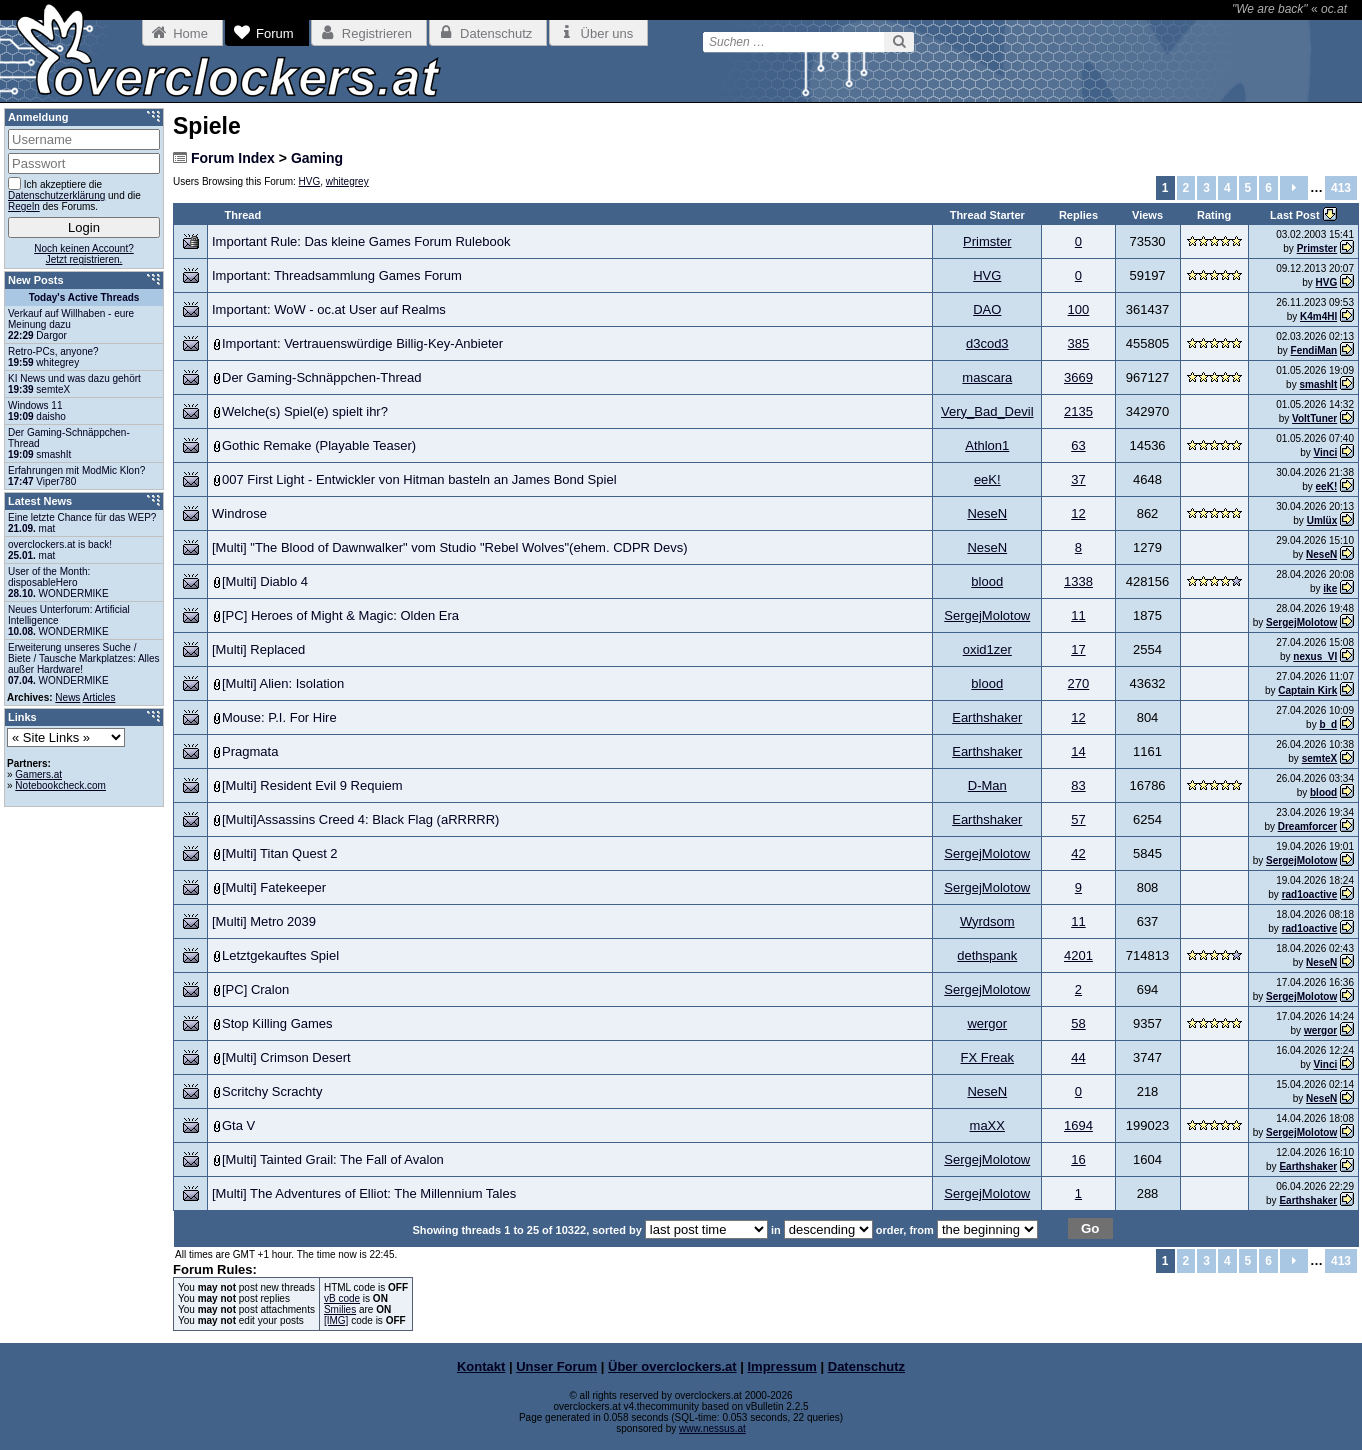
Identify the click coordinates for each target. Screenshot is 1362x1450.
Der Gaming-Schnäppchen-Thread (321, 377)
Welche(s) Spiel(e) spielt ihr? (305, 411)
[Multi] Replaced (258, 649)
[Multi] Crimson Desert (286, 1057)
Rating (1214, 215)
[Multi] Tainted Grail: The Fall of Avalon (333, 1159)
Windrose (239, 513)
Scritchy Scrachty (272, 1091)
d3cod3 (987, 343)
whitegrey (347, 181)
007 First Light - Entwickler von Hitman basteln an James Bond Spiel (419, 479)
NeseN (987, 513)
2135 (1078, 411)
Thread (243, 215)
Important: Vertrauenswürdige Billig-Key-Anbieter (362, 343)
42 (1078, 853)
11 (1078, 615)
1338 (1078, 581)
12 (1078, 513)
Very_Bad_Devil (987, 411)
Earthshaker (987, 717)
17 (1078, 649)
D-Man (987, 785)
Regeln (24, 206)
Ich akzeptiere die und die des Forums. (74, 194)
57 (1078, 819)
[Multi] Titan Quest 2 (280, 853)
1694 (1078, 1125)
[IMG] (336, 1320)
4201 (1078, 955)
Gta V (238, 1125)
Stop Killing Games (277, 1023)
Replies (1078, 215)
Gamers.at (38, 774)
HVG (310, 181)
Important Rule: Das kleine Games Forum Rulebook (361, 241)
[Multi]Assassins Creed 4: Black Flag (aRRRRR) (360, 819)
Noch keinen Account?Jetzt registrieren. (84, 254)
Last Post (1296, 215)
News (67, 697)
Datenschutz (866, 1366)
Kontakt (481, 1366)
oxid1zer (987, 649)
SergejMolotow (987, 615)
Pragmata (250, 751)
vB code (342, 1298)
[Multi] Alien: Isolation (283, 683)
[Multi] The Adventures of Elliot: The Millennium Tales (364, 1193)
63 (1078, 445)
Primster (987, 241)
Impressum (782, 1366)
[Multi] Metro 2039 (264, 921)
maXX (987, 1125)
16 (1078, 1159)
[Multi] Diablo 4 (265, 581)
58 (1078, 1023)
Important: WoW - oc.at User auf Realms (329, 309)
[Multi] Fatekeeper (274, 887)
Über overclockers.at (672, 1366)
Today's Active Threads (84, 297)
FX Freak (987, 1057)
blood (987, 581)
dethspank (987, 955)
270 (1079, 683)
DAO (987, 309)
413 (1341, 188)
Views (1147, 215)
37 (1078, 479)
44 (1078, 1057)
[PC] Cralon (255, 989)
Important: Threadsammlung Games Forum (337, 275)
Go (1090, 1228)
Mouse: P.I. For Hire (279, 717)
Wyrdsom (987, 921)
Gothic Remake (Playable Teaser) (319, 445)
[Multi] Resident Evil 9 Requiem (312, 785)
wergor (987, 1023)
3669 (1078, 377)
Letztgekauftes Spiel (280, 955)
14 (1078, 751)
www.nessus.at (712, 1428)
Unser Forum (556, 1366)
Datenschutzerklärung (56, 195)
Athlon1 (987, 445)
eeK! (987, 479)
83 (1078, 785)
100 (1079, 309)
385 (1079, 343)
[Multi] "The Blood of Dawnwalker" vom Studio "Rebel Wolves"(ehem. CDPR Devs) (450, 547)
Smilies (340, 1309)
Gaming (317, 158)
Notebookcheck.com (60, 785)
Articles (99, 697)
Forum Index (233, 158)
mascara (987, 377)
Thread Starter (987, 215)
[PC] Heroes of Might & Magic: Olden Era (340, 615)
